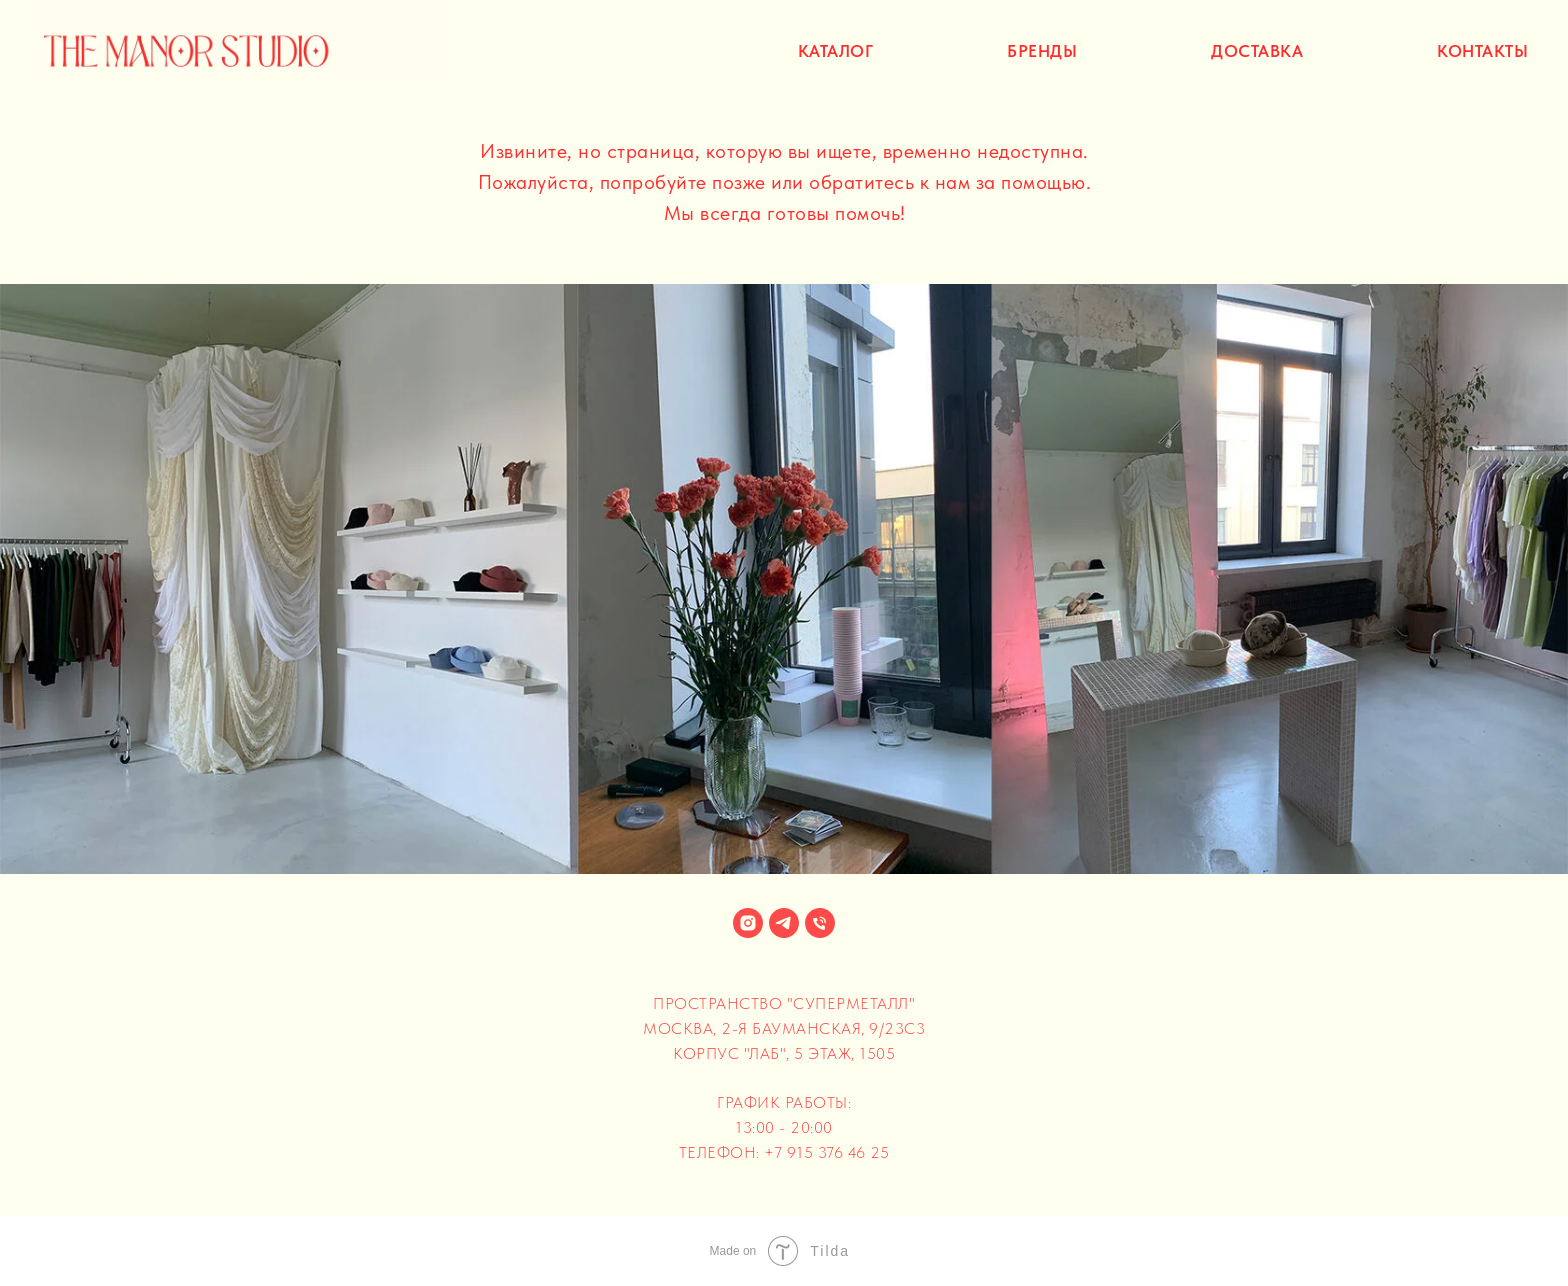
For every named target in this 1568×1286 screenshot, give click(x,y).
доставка (1257, 51)
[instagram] (748, 923)
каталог (836, 51)
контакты (1482, 51)
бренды (1042, 51)
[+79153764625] (820, 923)
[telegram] (784, 923)
